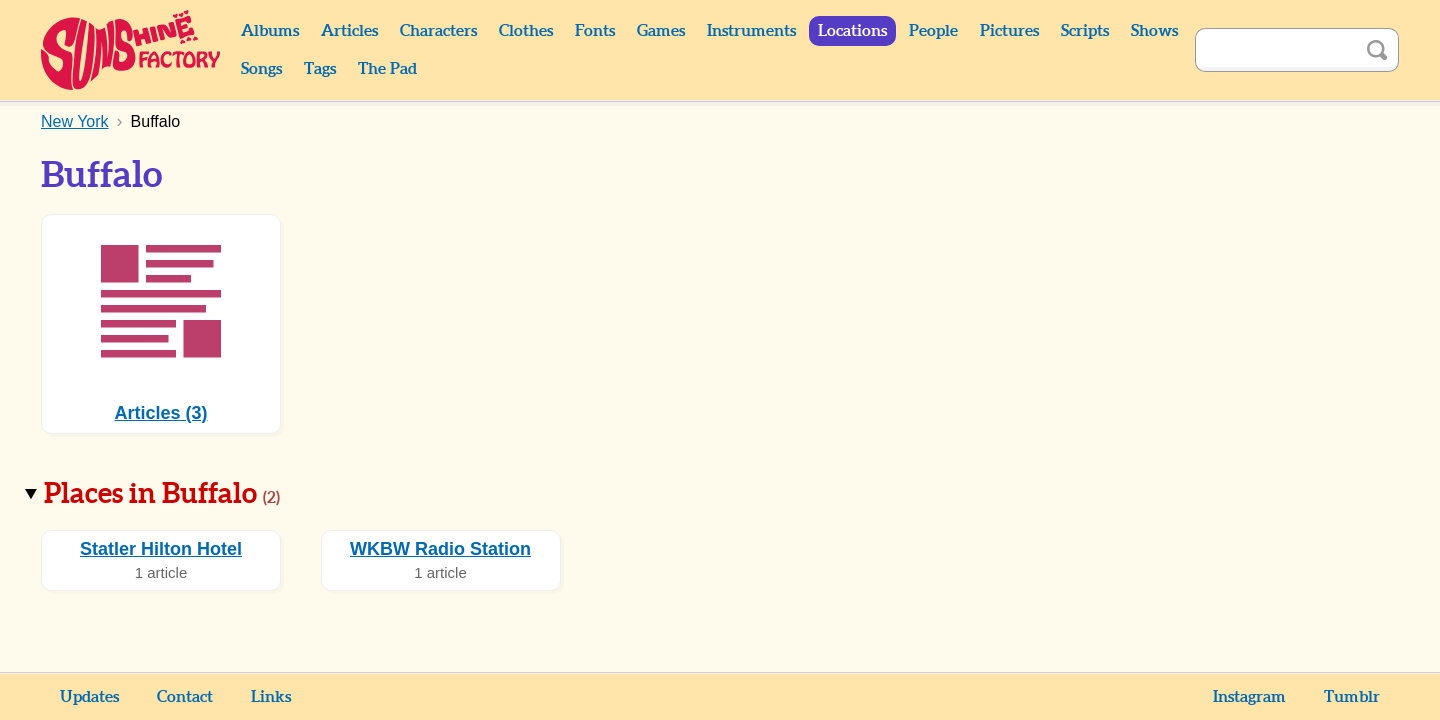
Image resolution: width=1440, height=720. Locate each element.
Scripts (1085, 31)
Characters (438, 31)
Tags (320, 69)
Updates (89, 697)
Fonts (595, 31)
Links (271, 697)
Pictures (1009, 31)
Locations (852, 31)
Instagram (1249, 697)
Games (661, 31)
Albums (270, 31)
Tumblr (1352, 697)
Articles (349, 31)
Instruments (751, 31)
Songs (261, 69)
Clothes (526, 31)
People (933, 31)
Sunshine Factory (131, 50)
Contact (185, 697)
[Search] (1275, 50)
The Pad (387, 69)
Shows (1154, 31)
